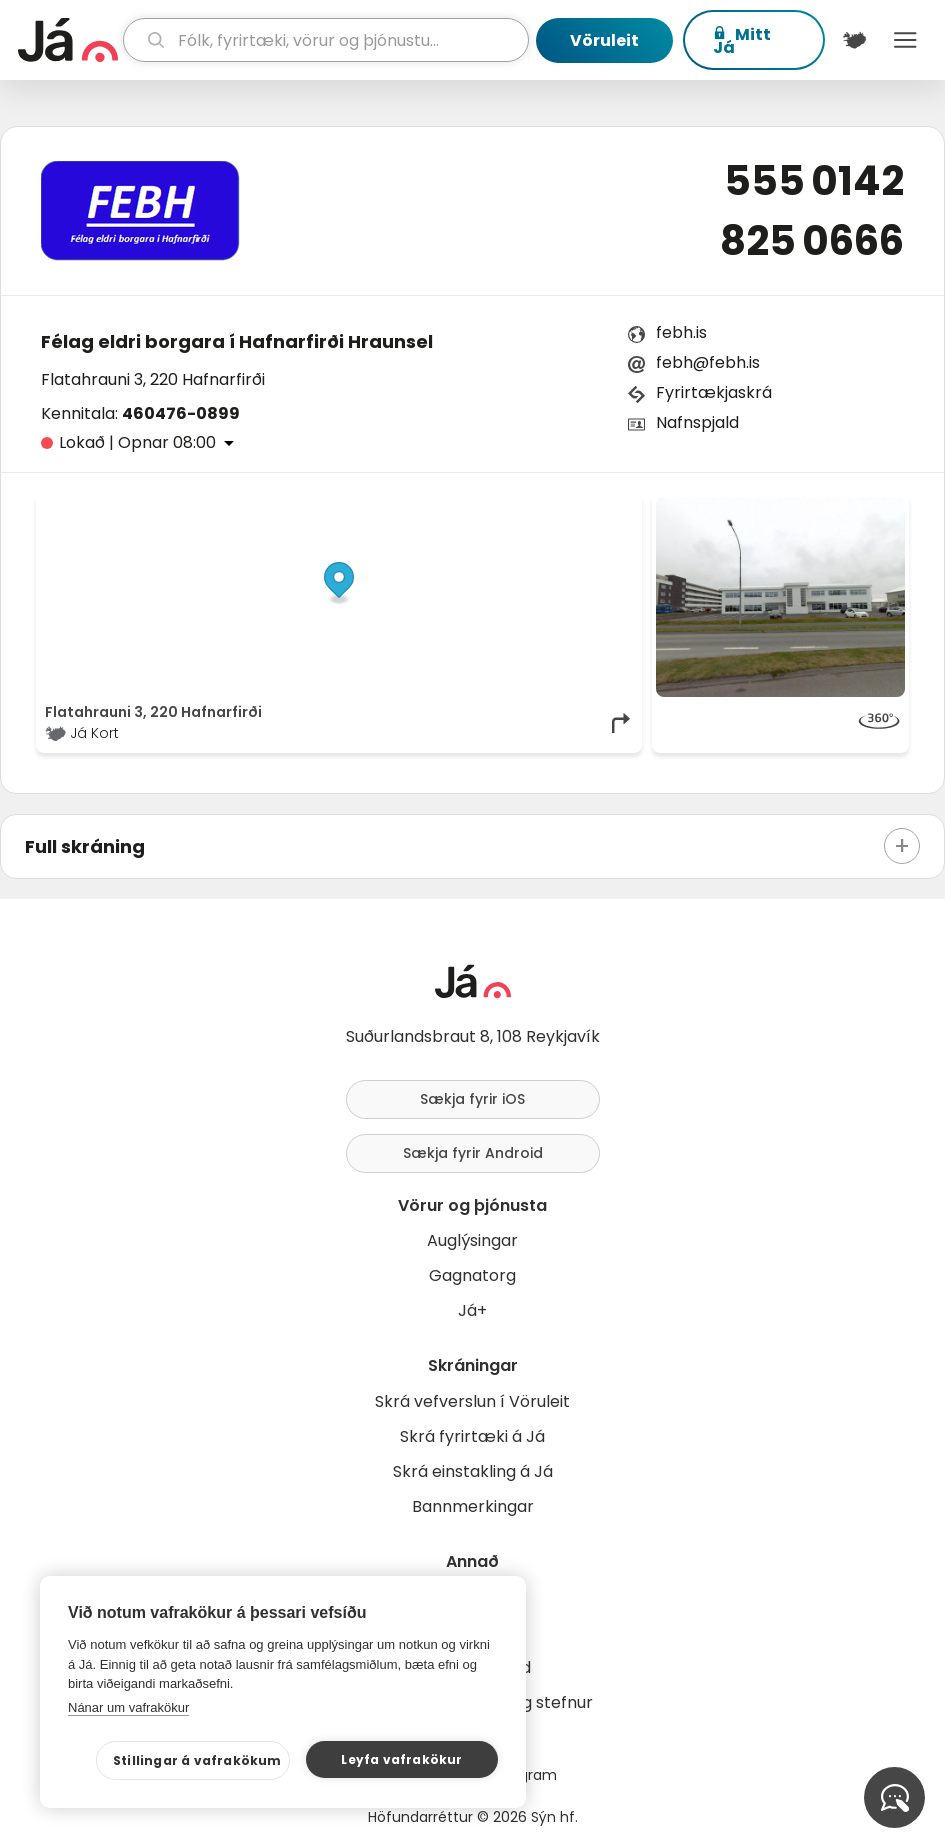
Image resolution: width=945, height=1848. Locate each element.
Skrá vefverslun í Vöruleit (472, 1401)
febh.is (681, 332)
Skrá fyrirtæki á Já (472, 1436)
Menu (905, 40)
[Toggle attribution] (616, 519)
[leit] (326, 40)
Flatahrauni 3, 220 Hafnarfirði (153, 379)
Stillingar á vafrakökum (197, 1760)
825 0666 (812, 241)
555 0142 (814, 181)
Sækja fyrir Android (473, 1153)
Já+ (472, 1310)
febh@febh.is (708, 362)
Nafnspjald (697, 422)
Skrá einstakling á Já (473, 1471)
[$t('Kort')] (854, 40)
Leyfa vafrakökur (401, 1759)
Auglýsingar (472, 1240)
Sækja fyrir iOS (472, 1099)
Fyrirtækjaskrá (714, 392)
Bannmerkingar (473, 1506)
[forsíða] (68, 40)
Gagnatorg (472, 1275)
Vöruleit (604, 40)
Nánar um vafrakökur (128, 1707)
